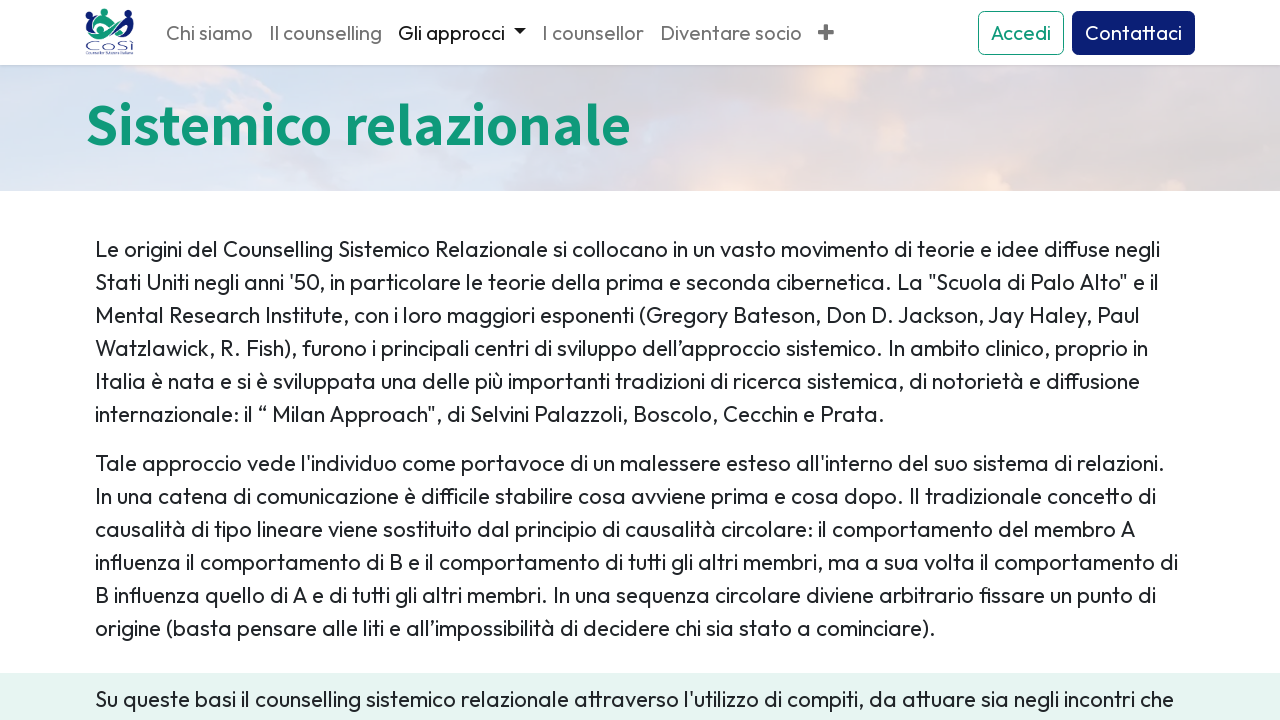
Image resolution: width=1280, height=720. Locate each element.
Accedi (1021, 32)
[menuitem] (209, 33)
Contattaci (1133, 32)
